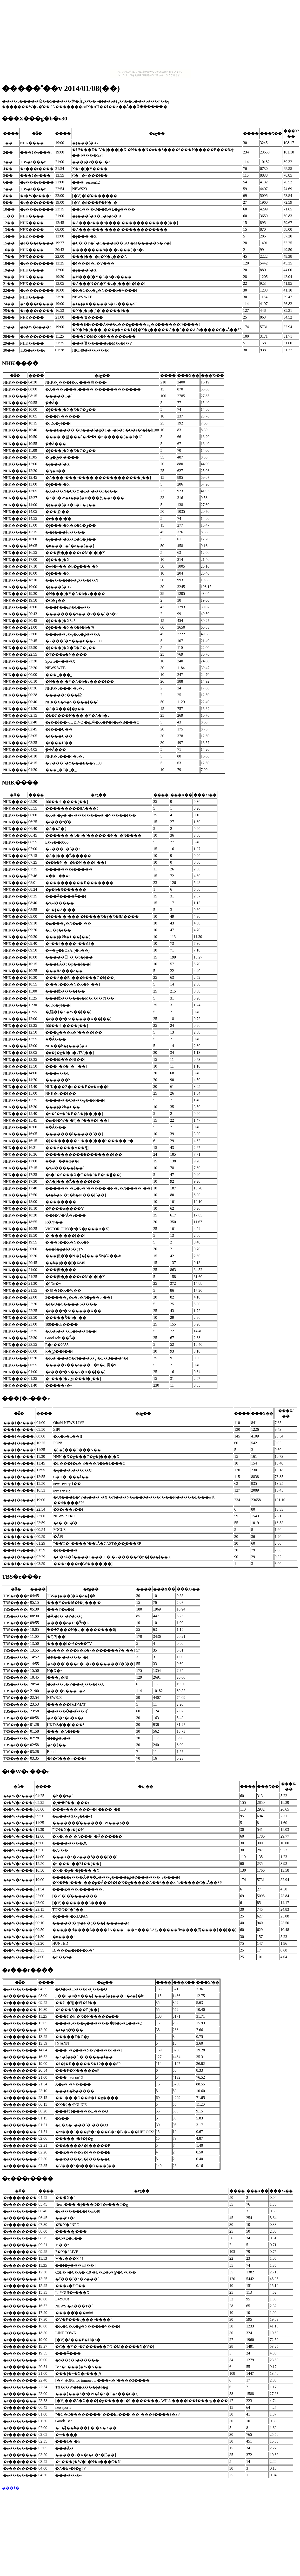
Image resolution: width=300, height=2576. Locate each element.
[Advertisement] (150, 35)
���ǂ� (10, 2488)
